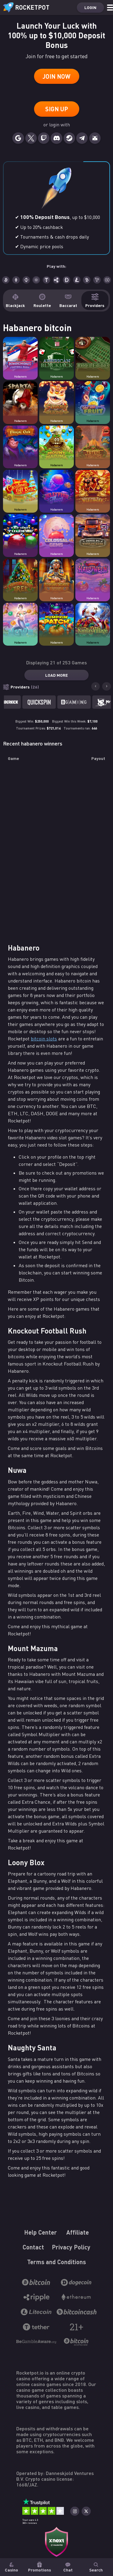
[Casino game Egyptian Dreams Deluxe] (56, 576)
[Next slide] (106, 686)
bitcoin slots (44, 1039)
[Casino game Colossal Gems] (56, 532)
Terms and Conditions (56, 2261)
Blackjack (15, 300)
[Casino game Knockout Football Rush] (20, 354)
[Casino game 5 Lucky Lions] (56, 399)
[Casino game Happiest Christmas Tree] (20, 576)
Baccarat (68, 300)
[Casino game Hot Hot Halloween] (92, 576)
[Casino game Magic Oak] (20, 443)
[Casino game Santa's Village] (92, 620)
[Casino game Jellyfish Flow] (56, 487)
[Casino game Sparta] (20, 399)
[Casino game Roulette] (92, 354)
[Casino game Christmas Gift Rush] (20, 487)
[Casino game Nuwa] (20, 620)
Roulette (42, 300)
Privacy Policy (71, 2247)
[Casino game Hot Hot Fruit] (92, 399)
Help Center (40, 2232)
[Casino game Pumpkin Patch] (56, 620)
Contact (33, 2247)
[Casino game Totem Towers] (92, 443)
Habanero (20, 376)
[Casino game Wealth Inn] (92, 487)
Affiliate (77, 2232)
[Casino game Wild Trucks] (92, 532)
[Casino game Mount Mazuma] (56, 443)
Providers (94, 300)
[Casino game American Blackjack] (56, 354)
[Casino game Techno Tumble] (20, 532)
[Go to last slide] (95, 686)
